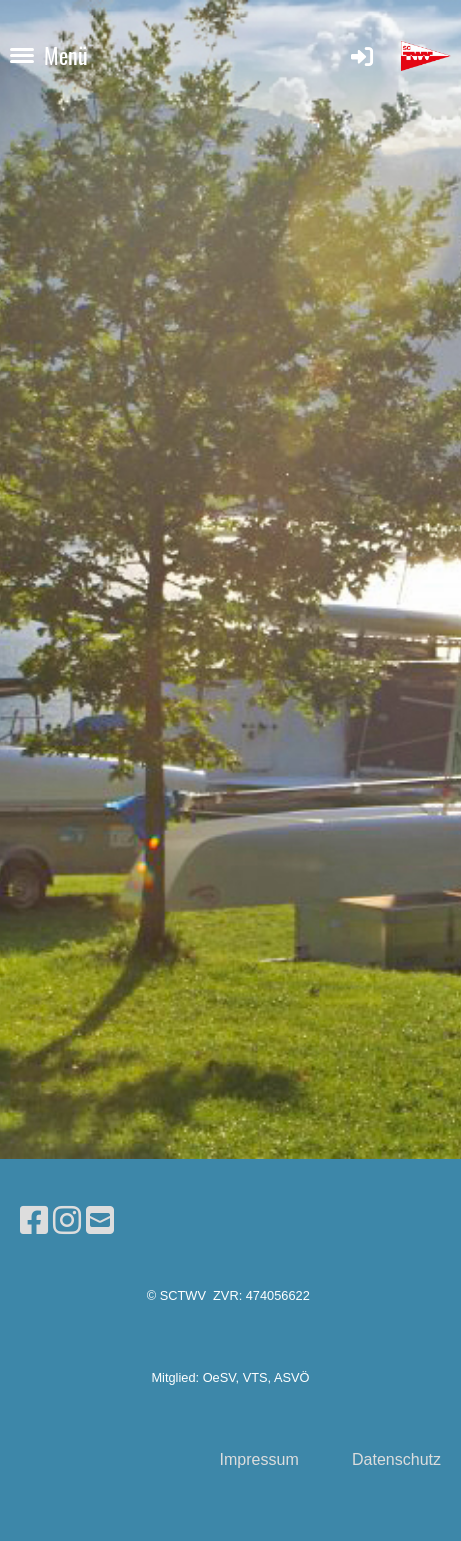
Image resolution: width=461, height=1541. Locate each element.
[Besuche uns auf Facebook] (34, 1221)
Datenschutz (396, 1459)
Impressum (259, 1459)
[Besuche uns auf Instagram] (67, 1221)
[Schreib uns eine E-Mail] (100, 1221)
